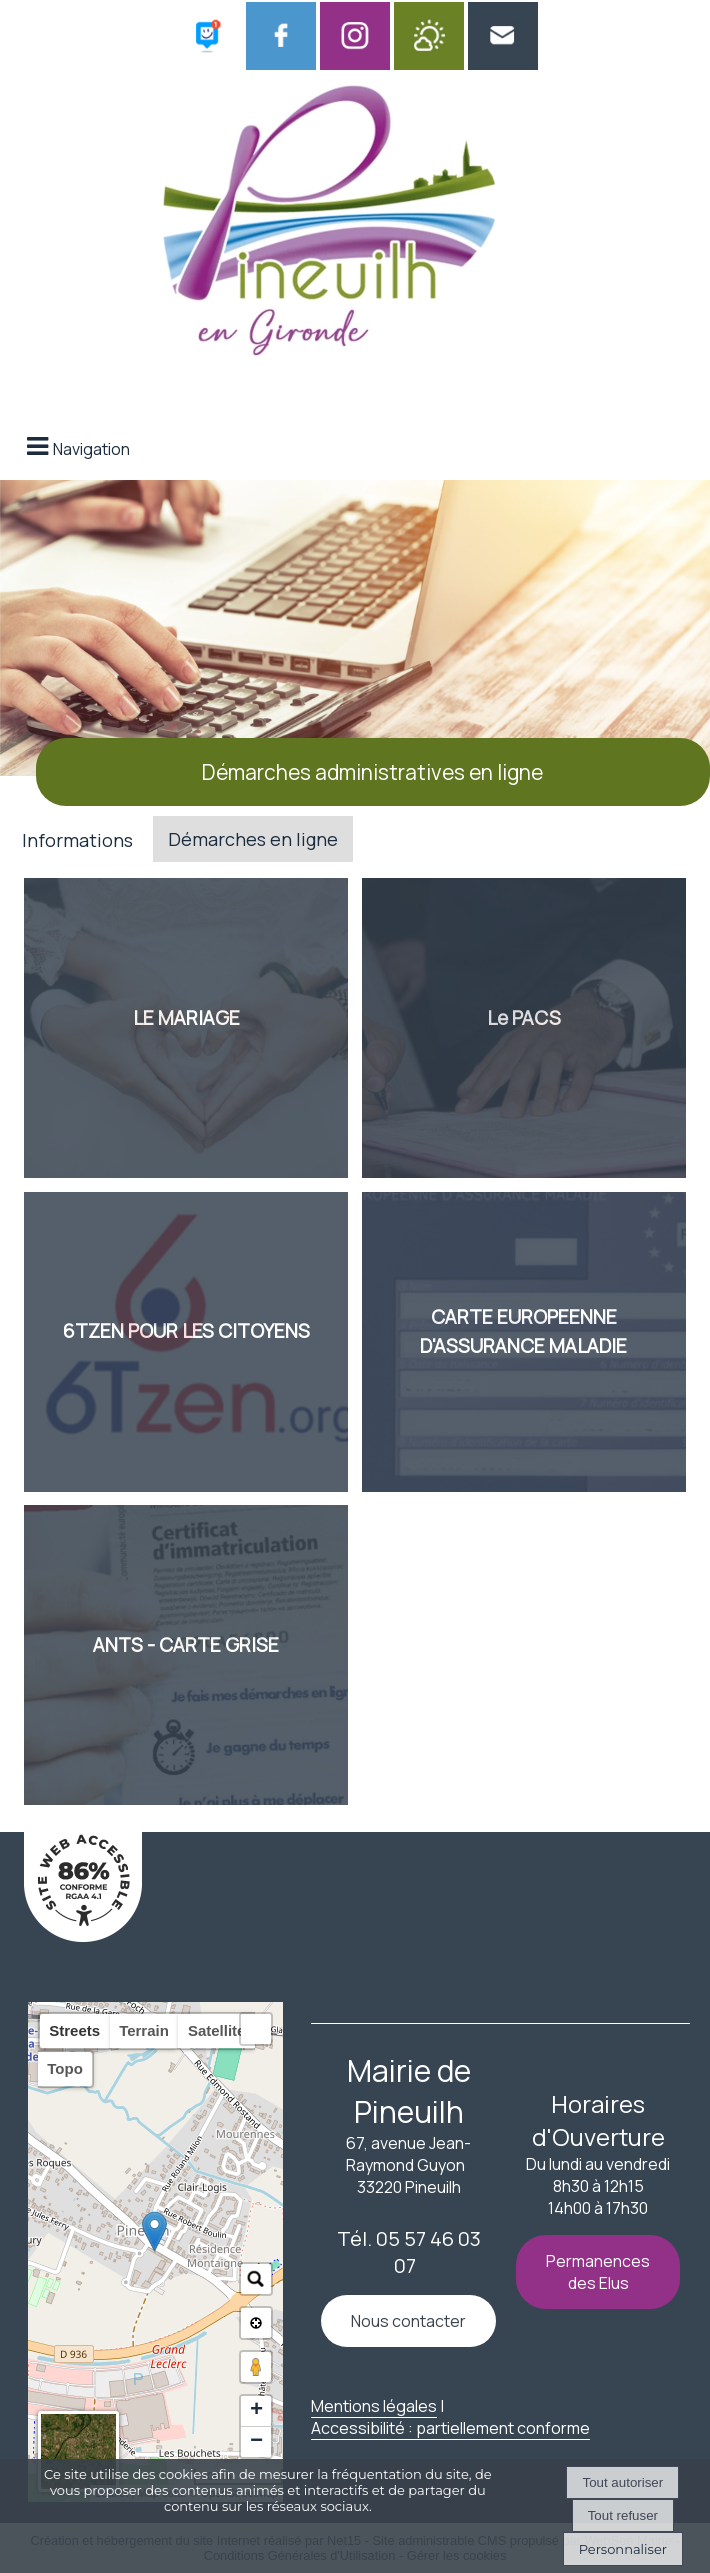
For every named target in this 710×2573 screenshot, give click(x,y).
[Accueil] (330, 226)
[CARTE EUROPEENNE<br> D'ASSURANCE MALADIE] (524, 1342)
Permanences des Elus (598, 2272)
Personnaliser (623, 2549)
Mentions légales (374, 2406)
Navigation (91, 449)
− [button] (256, 2442)
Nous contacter (408, 2321)
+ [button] (256, 2411)
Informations (77, 840)
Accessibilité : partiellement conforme (450, 2428)
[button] (256, 2029)
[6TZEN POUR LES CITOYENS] (186, 1342)
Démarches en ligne (253, 839)
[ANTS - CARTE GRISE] (186, 1655)
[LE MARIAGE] (186, 1028)
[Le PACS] (524, 1028)
